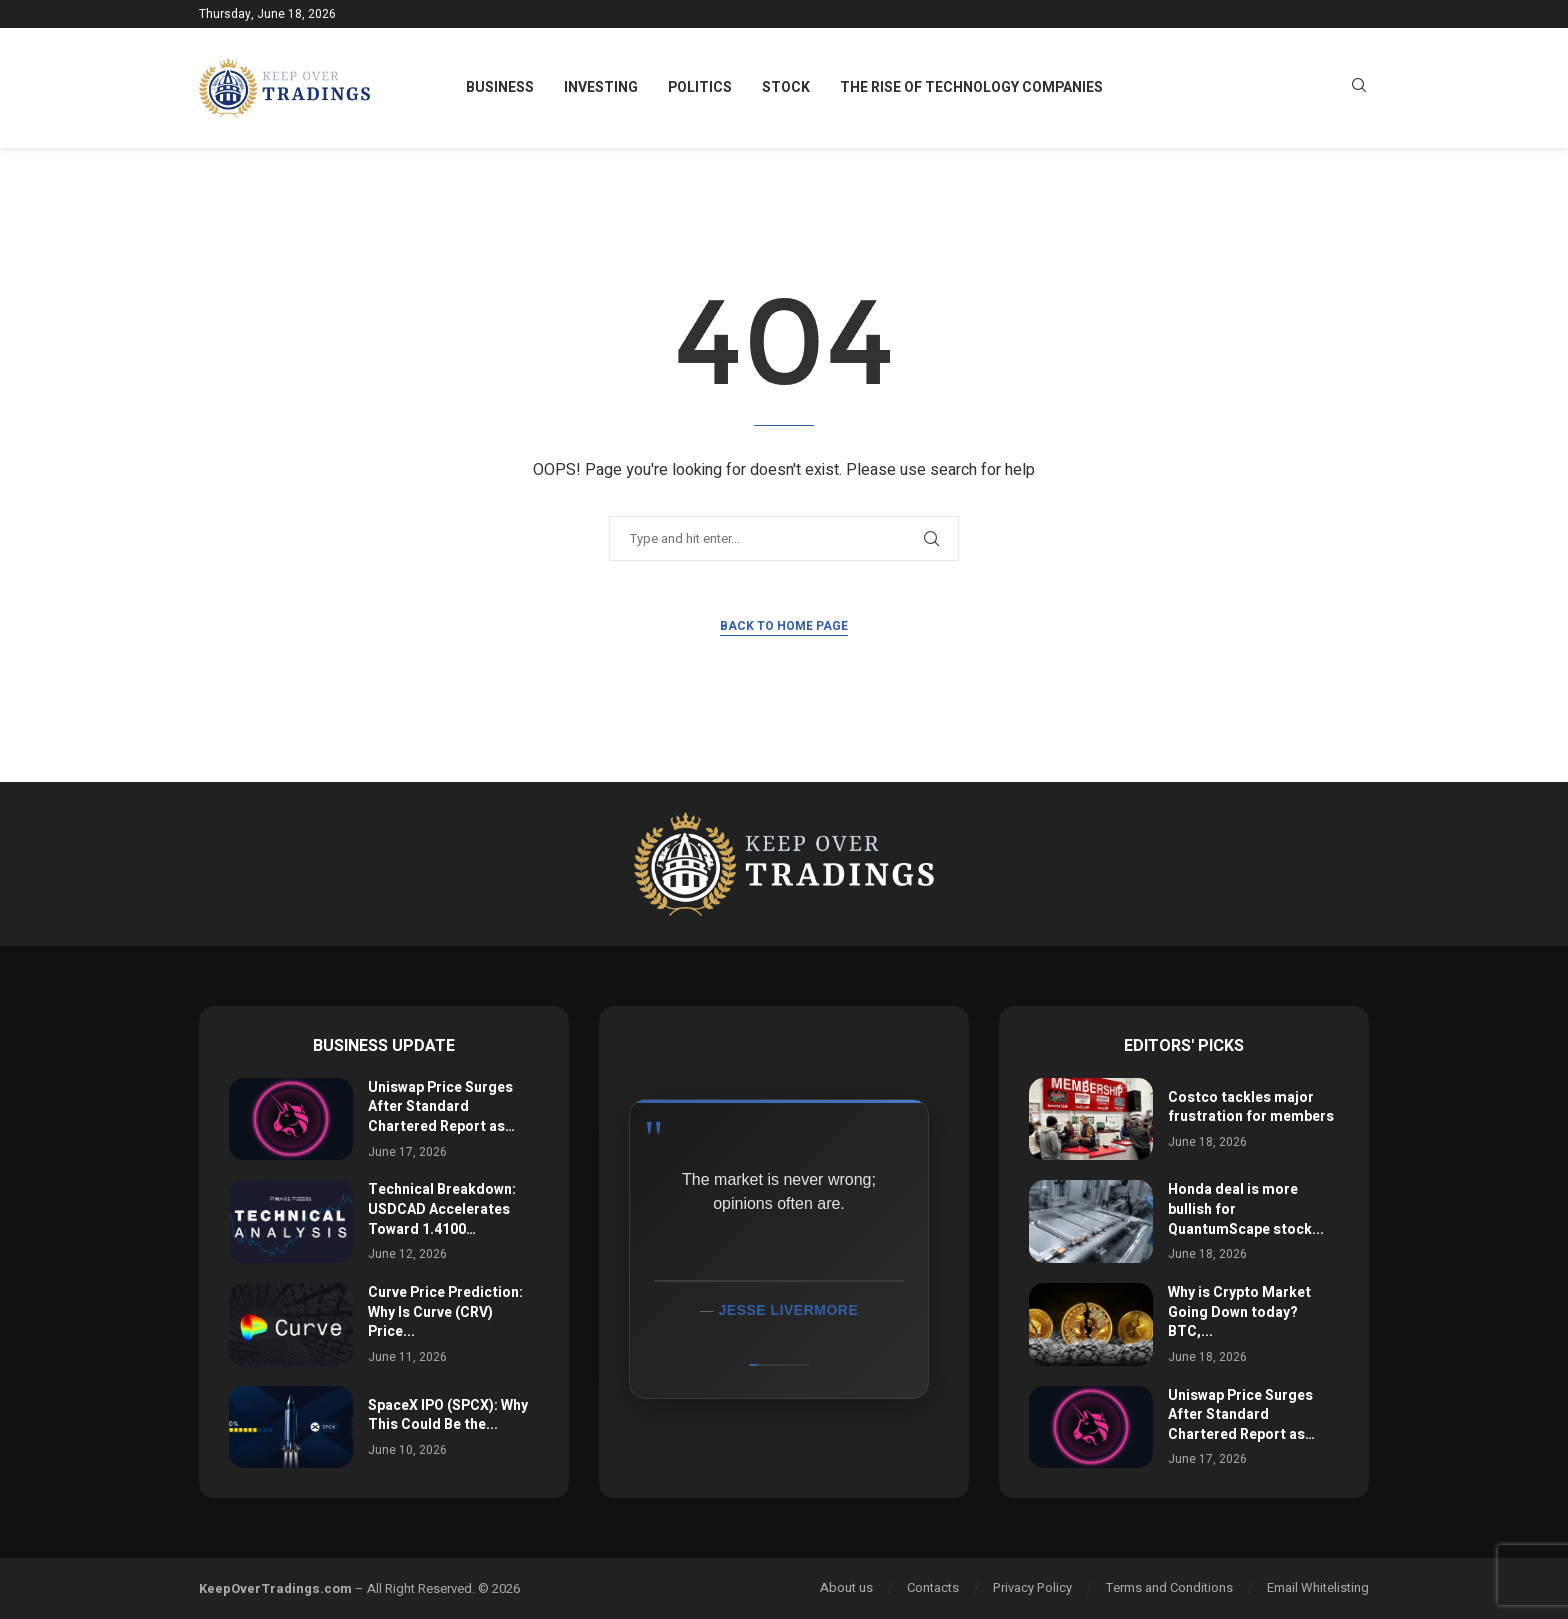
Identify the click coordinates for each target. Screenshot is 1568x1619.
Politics (700, 87)
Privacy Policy (1032, 1587)
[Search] (1359, 88)
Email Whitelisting (1318, 1587)
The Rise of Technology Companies (971, 87)
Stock (786, 87)
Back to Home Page (784, 626)
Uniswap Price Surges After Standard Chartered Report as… (441, 1107)
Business (500, 87)
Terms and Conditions (1169, 1587)
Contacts (933, 1587)
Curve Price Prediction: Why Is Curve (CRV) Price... (445, 1312)
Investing (601, 87)
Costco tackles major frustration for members (1251, 1107)
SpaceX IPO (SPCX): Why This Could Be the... (448, 1415)
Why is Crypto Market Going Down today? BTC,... (1239, 1312)
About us (846, 1587)
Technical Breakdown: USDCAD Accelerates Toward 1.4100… (442, 1209)
